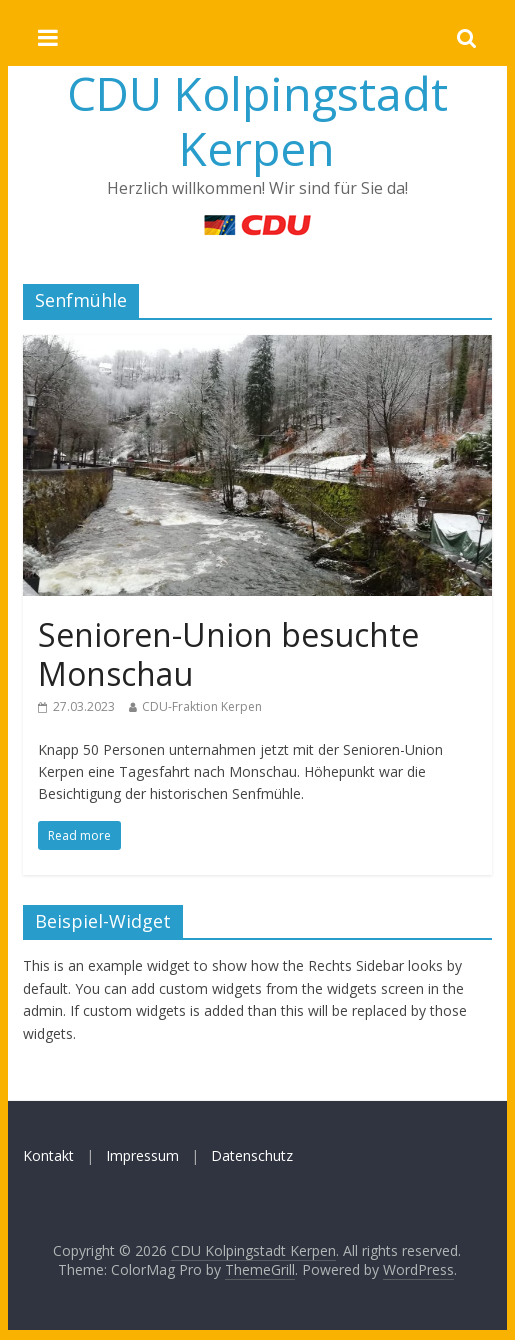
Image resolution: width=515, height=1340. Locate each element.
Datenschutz (252, 1155)
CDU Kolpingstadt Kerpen (257, 120)
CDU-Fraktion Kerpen (202, 706)
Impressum (142, 1155)
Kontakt (48, 1155)
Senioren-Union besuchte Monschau (228, 653)
